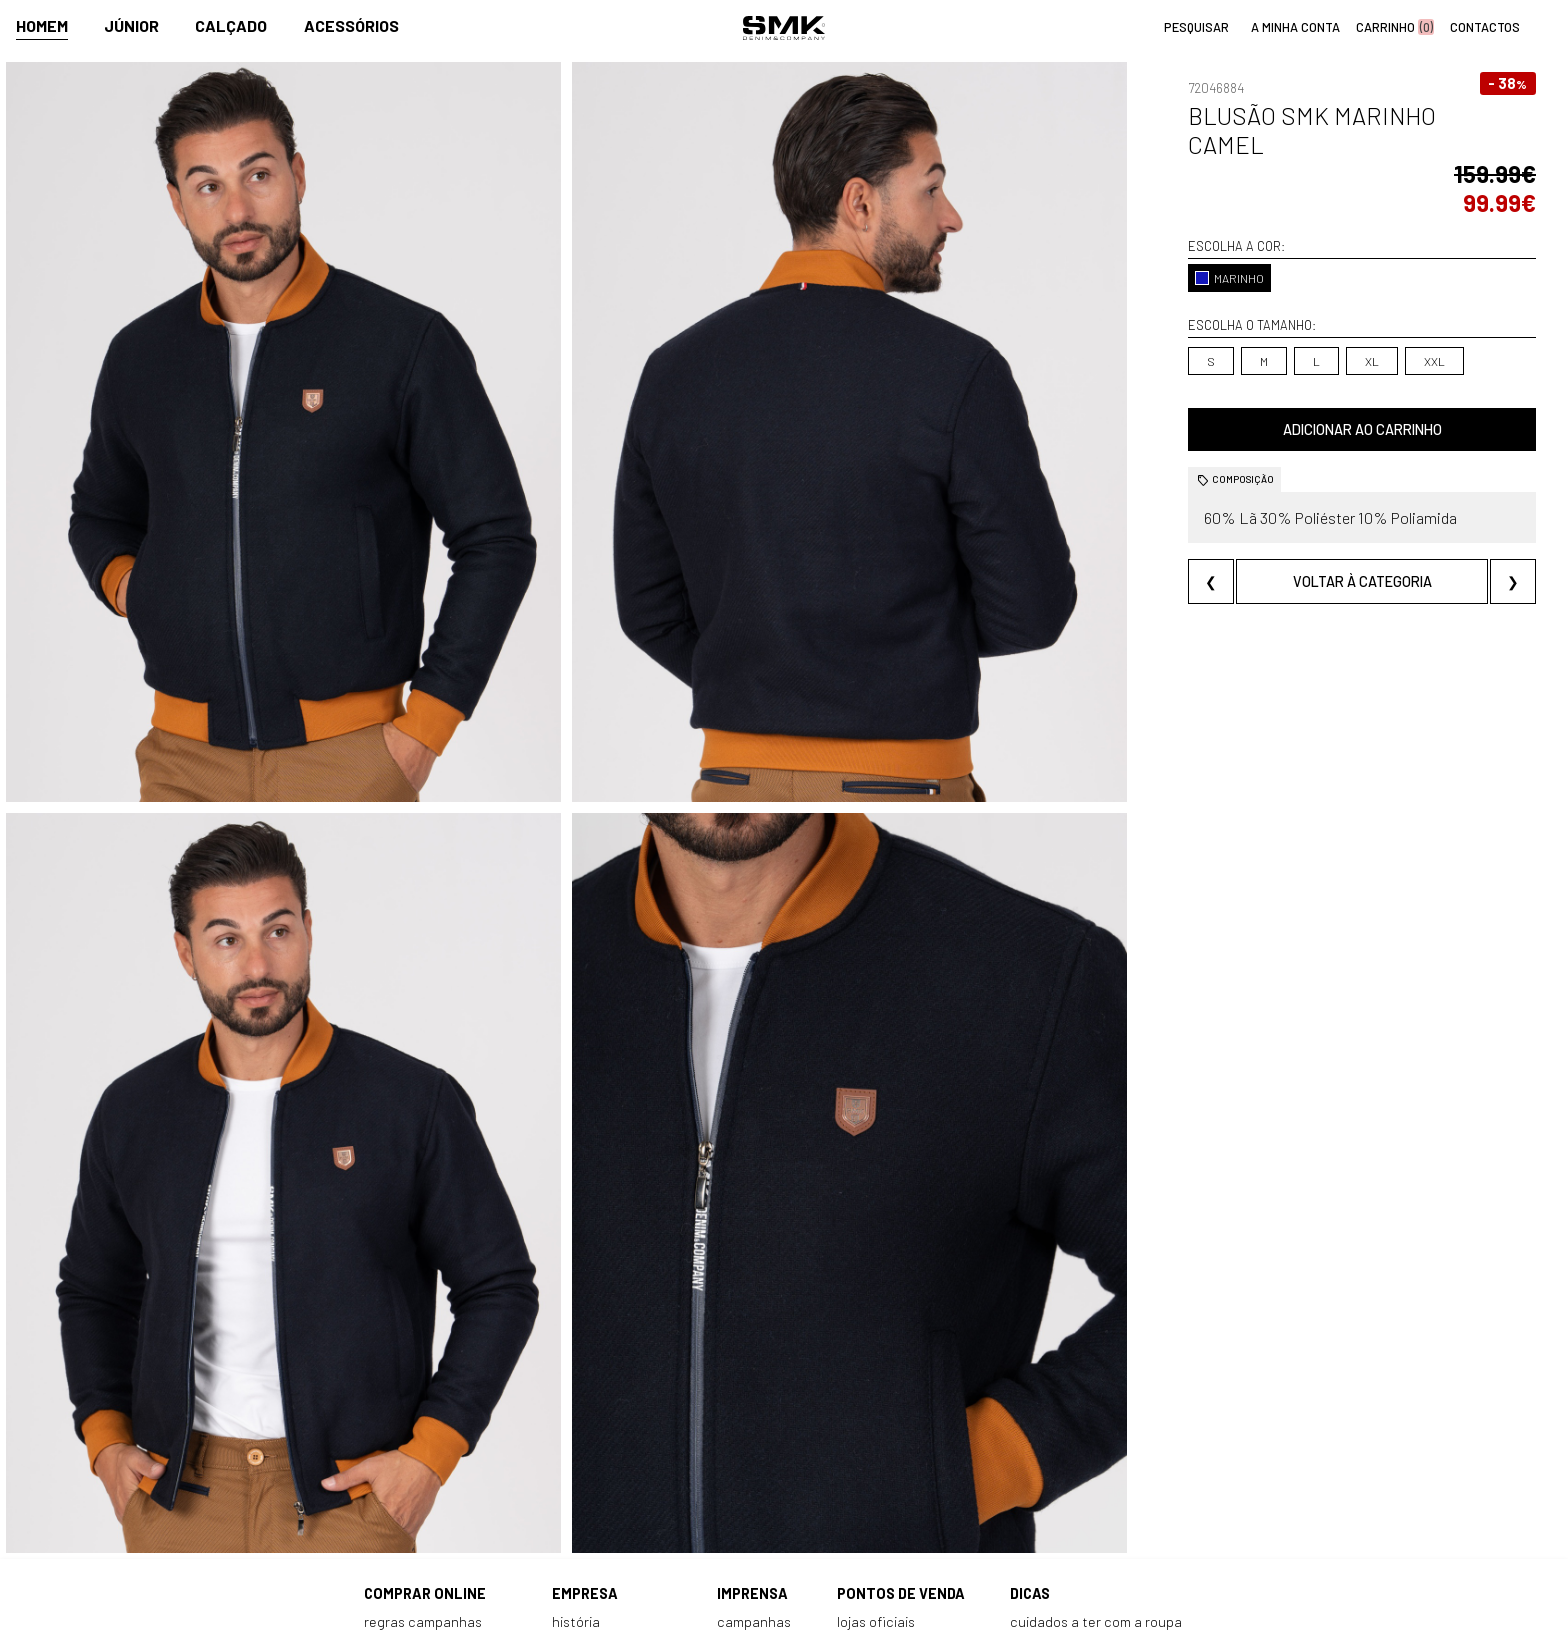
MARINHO (1107, 220)
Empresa (585, 1435)
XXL (1311, 303)
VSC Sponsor (755, 1506)
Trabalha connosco (612, 1527)
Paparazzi (747, 1484)
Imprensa (752, 1435)
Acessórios (351, 26)
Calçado (231, 26)
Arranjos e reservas (1070, 1506)
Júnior (131, 26)
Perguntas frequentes (434, 1506)
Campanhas (754, 1463)
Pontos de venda (901, 1435)
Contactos (585, 1484)
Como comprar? (412, 1484)
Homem (42, 26)
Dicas (1030, 1435)
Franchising (872, 1506)
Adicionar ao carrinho (1300, 371)
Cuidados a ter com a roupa (1096, 1463)
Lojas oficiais (876, 1463)
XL (1249, 303)
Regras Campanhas (423, 1463)
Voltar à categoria (1300, 523)
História (576, 1463)
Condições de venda (427, 1527)
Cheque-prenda (1059, 1484)
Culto (568, 1506)
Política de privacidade (435, 1548)
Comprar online (425, 1435)
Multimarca (872, 1484)
